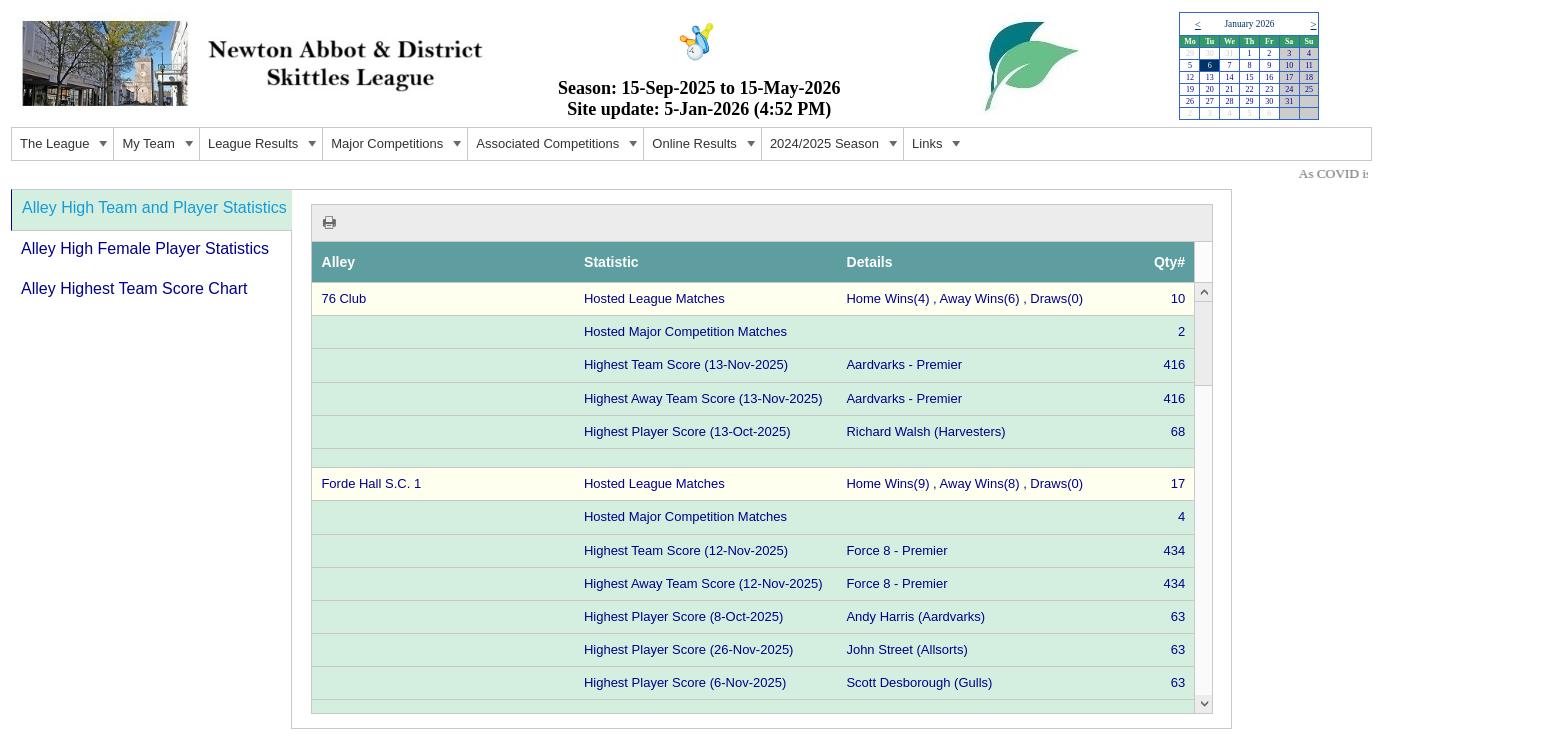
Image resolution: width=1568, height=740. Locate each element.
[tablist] (621, 459)
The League (66, 145)
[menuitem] (63, 144)
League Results (265, 145)
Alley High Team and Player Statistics (154, 207)
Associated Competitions (559, 145)
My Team (160, 145)
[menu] (691, 144)
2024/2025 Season (836, 145)
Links (939, 145)
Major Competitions (399, 145)
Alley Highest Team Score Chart (134, 288)
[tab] (151, 210)
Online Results (706, 145)
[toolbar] (762, 222)
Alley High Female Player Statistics (145, 248)
